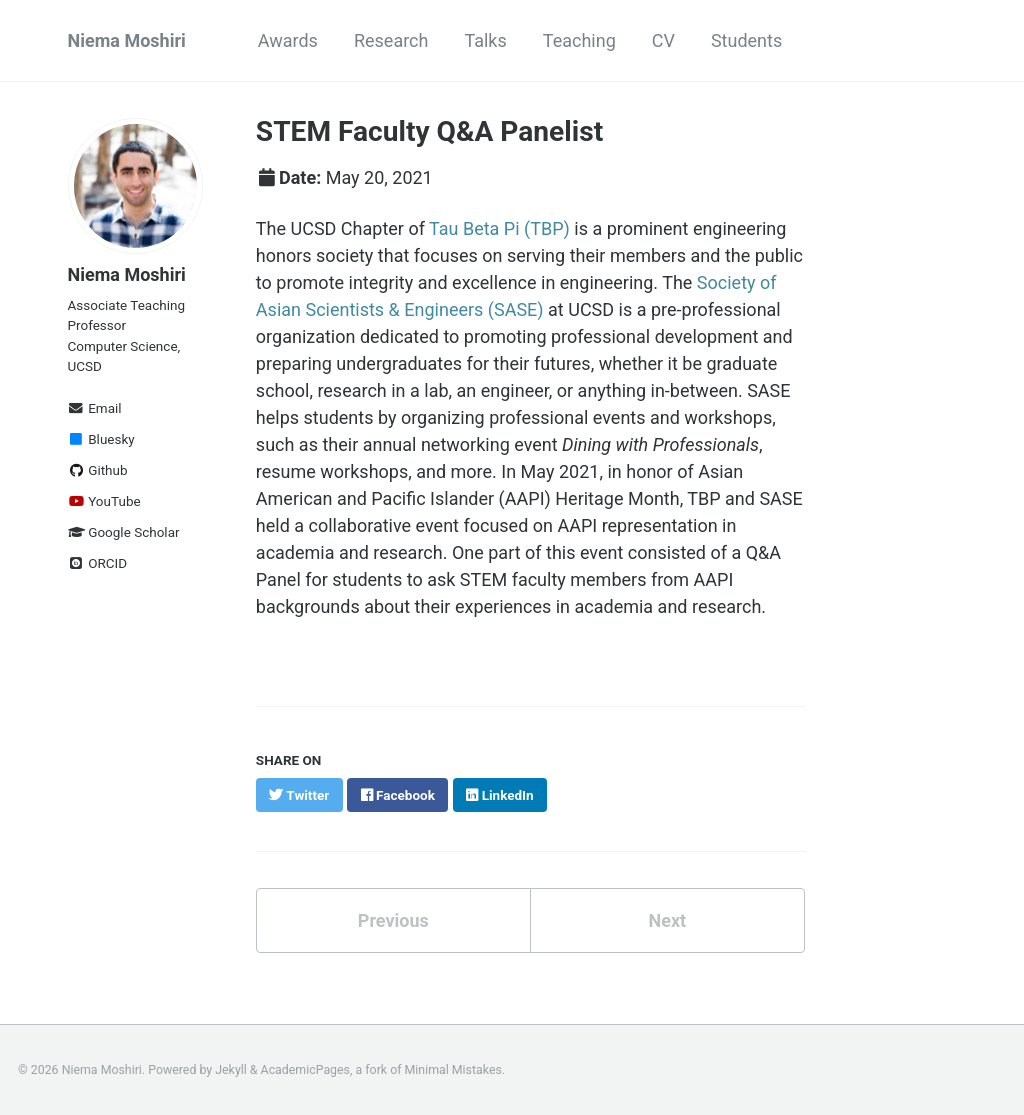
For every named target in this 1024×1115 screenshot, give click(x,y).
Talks (485, 40)
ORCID (98, 563)
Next (667, 920)
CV (663, 40)
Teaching (579, 40)
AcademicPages (305, 1070)
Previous (393, 920)
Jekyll (231, 1070)
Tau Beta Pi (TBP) (499, 228)
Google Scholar (124, 532)
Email (95, 408)
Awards (288, 40)
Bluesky (101, 439)
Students (746, 40)
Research (391, 40)
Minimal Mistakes (453, 1070)
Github (98, 470)
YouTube (104, 501)
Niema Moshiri (127, 40)
